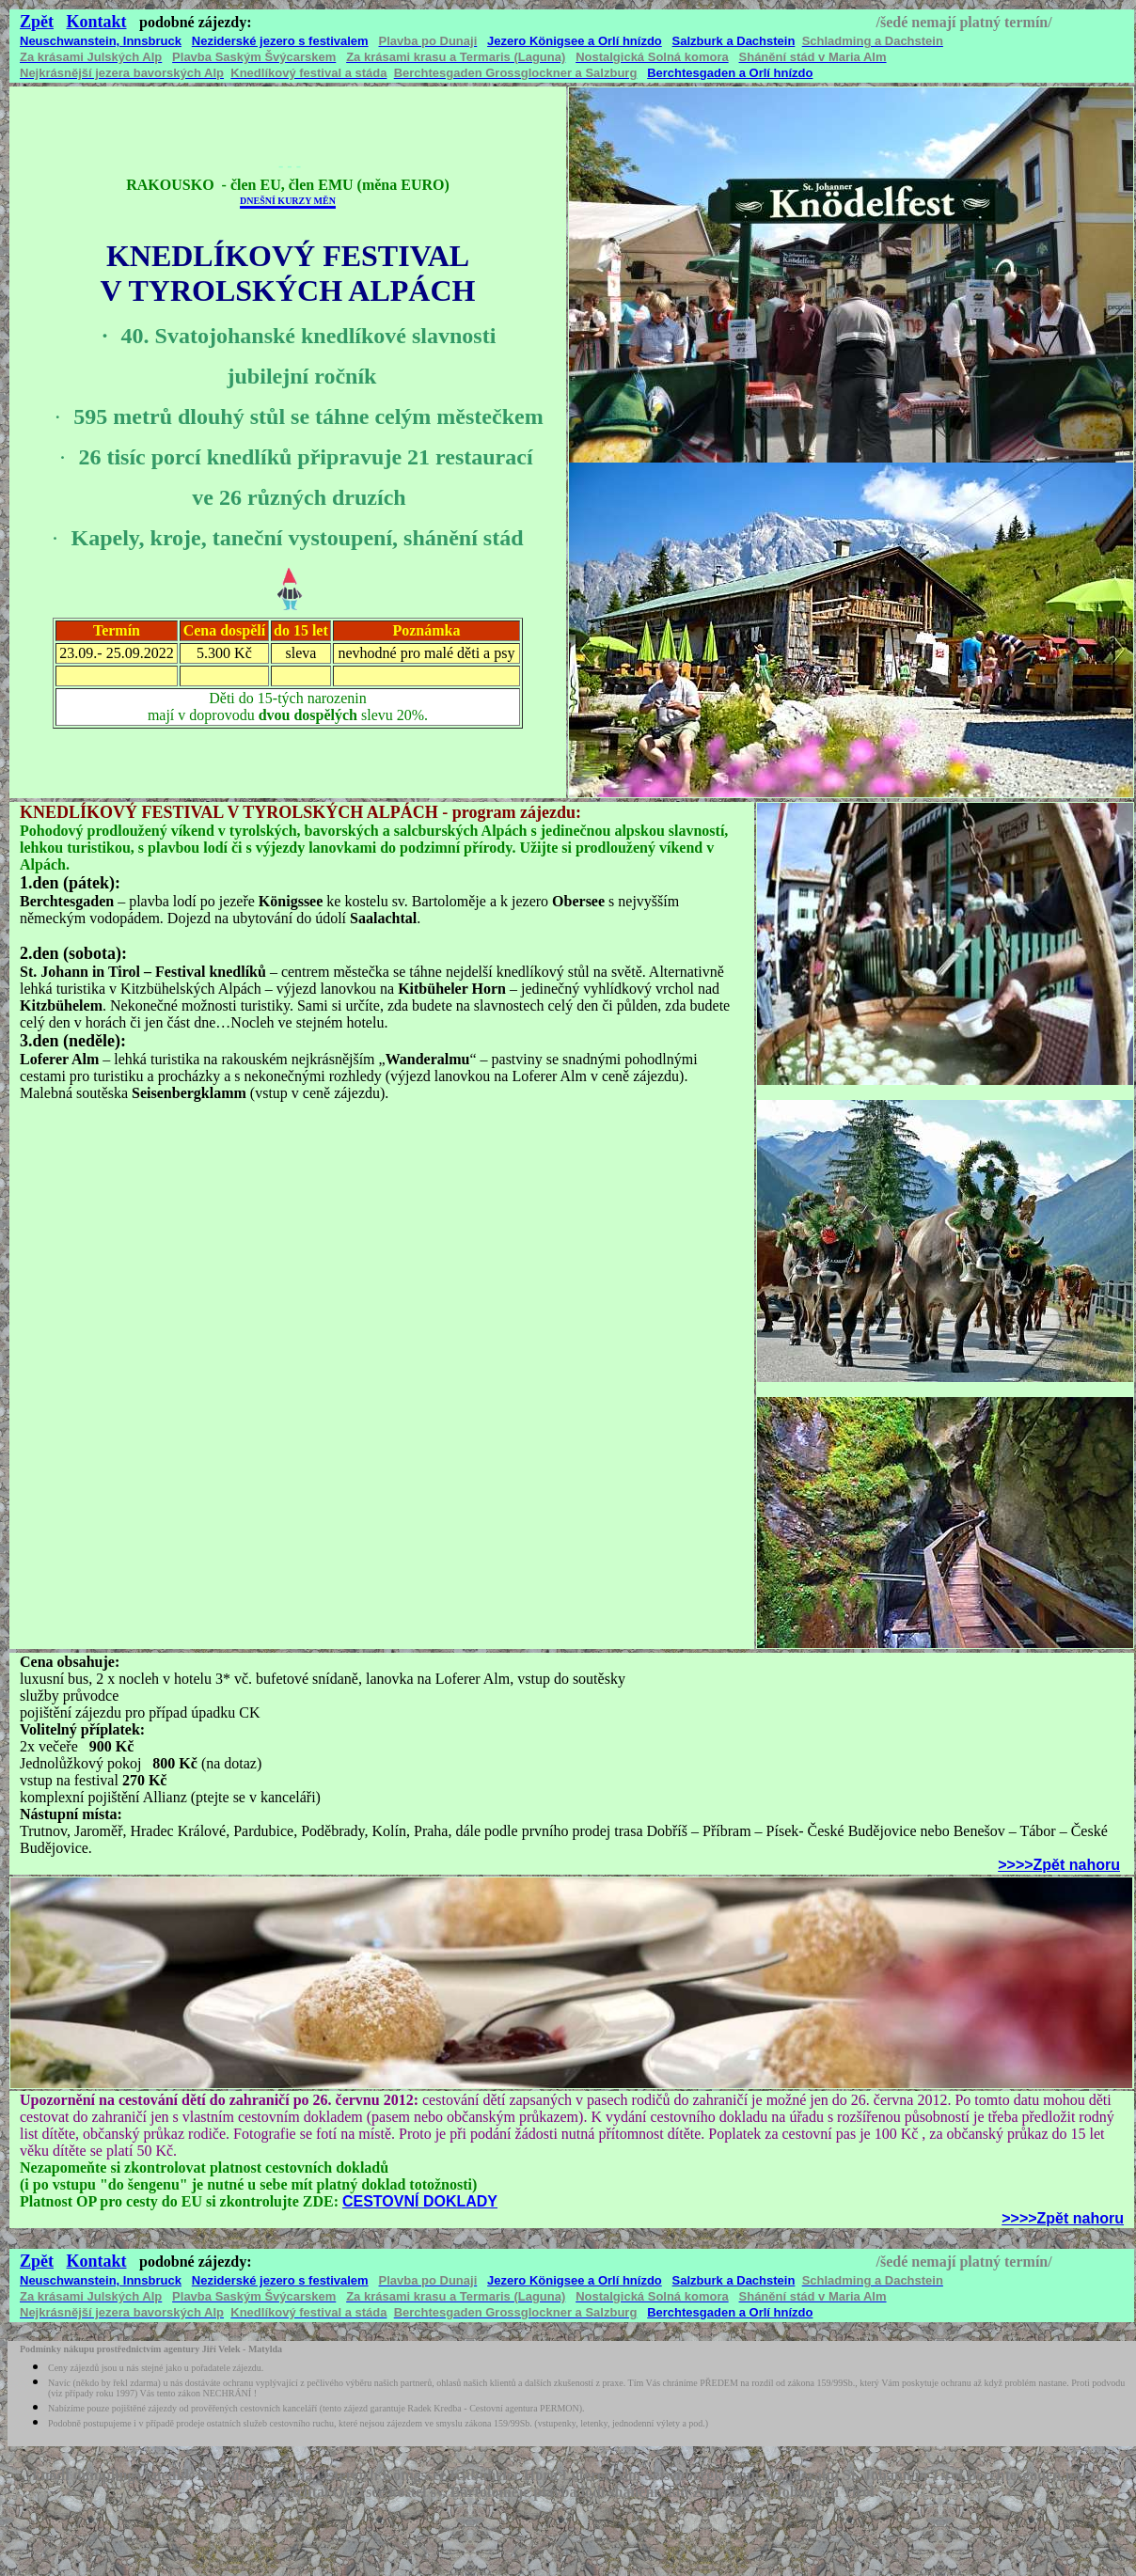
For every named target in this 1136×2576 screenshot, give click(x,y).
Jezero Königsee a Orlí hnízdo (574, 41)
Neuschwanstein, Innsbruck (100, 41)
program (484, 812)
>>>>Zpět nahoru (1059, 1865)
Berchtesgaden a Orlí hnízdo (730, 73)
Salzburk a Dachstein (734, 41)
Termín (116, 630)
